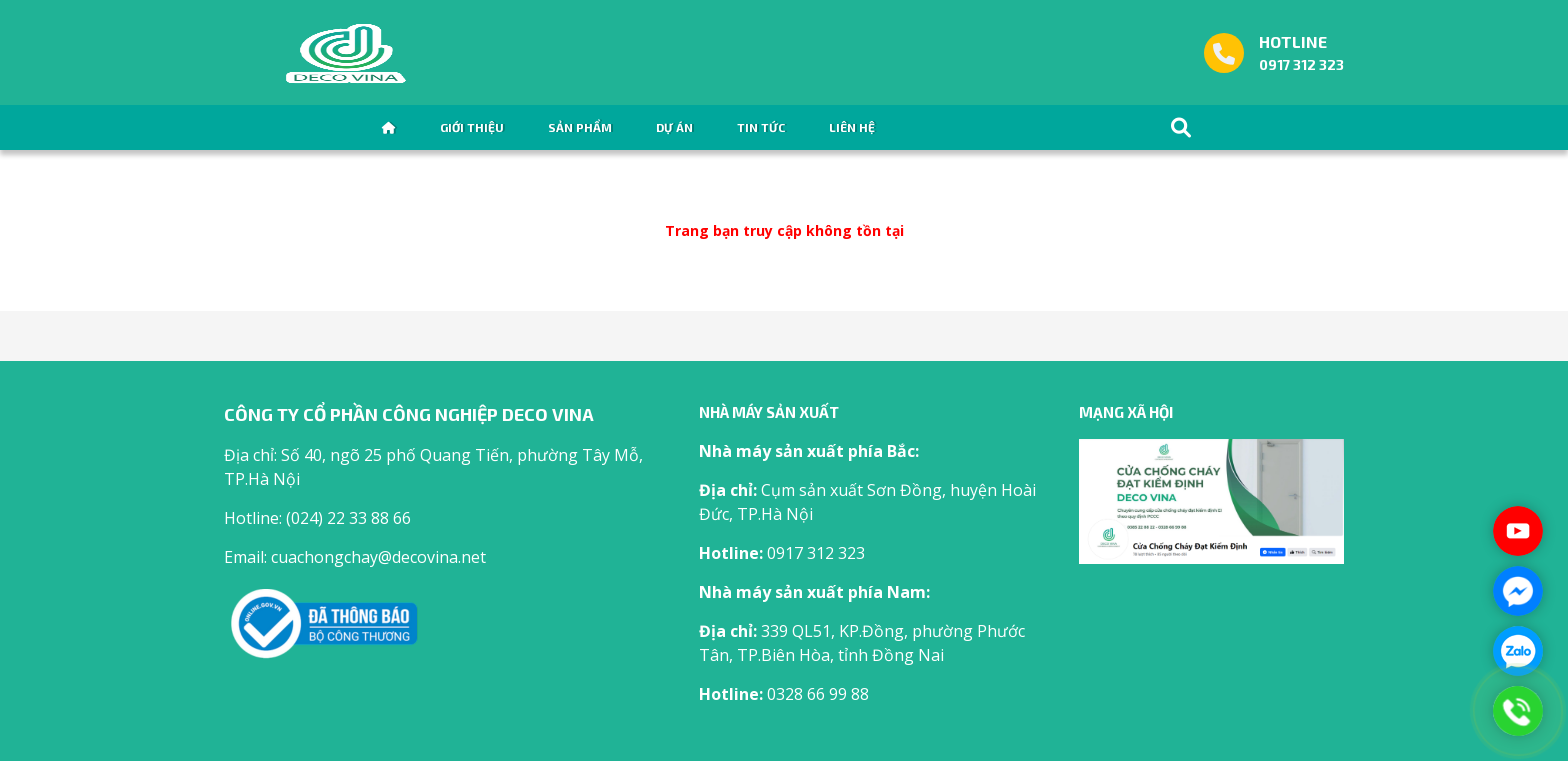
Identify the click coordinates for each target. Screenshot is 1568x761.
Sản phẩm (580, 127)
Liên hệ (852, 127)
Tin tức (761, 127)
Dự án (674, 127)
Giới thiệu (472, 127)
